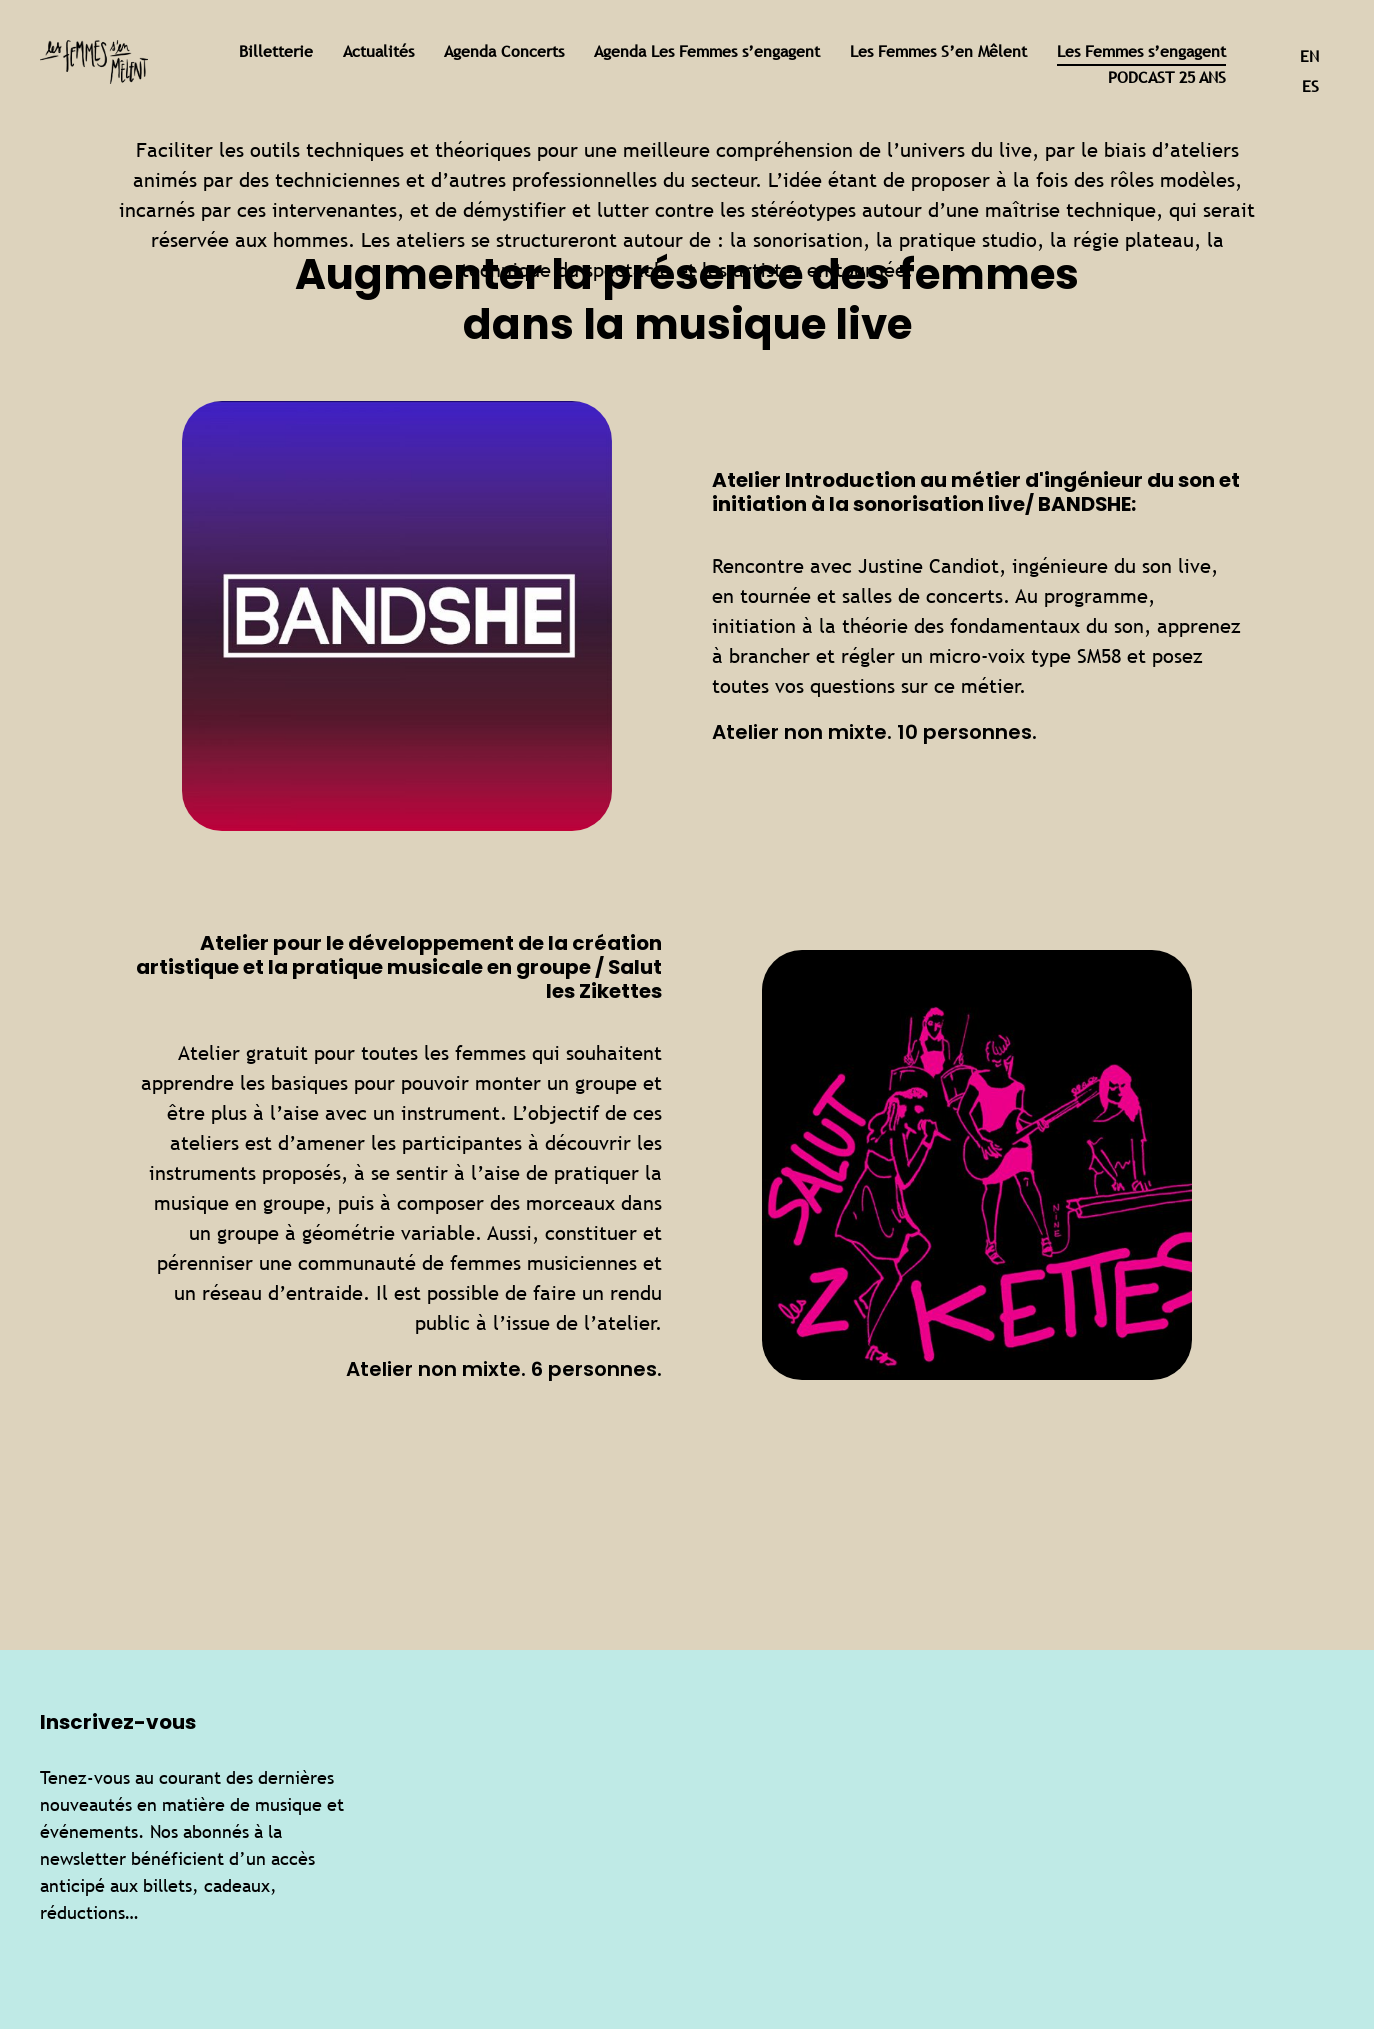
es (1310, 86)
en (1309, 56)
